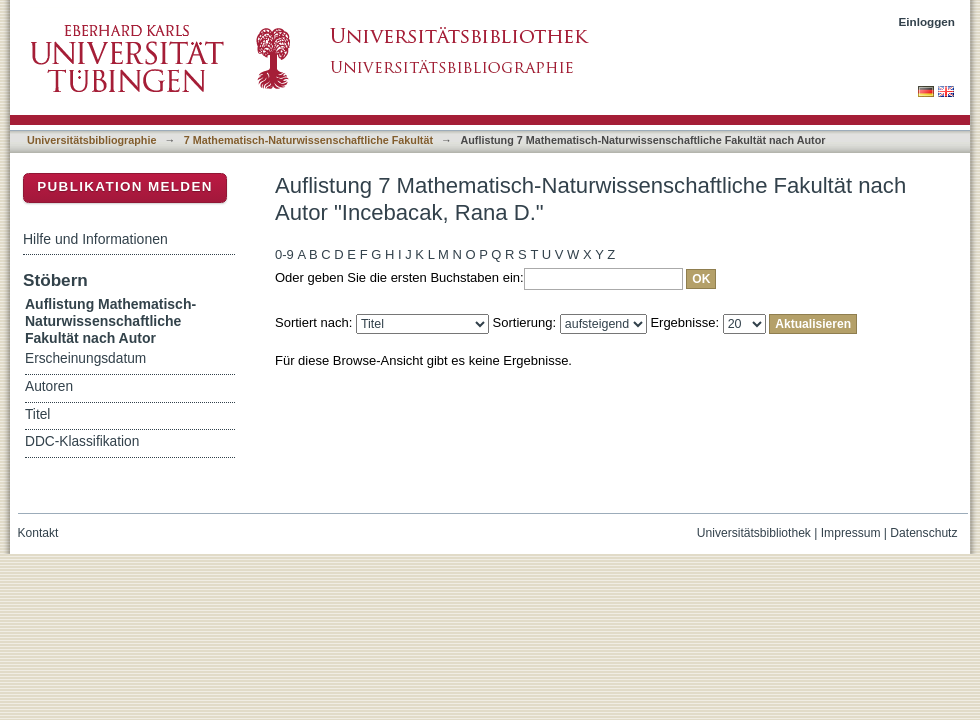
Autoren (49, 386)
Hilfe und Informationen (95, 239)
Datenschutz (923, 533)
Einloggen (927, 21)
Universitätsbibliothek (754, 533)
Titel (37, 414)
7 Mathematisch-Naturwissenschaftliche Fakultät (308, 140)
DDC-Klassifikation (82, 441)
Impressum (851, 533)
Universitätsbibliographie (91, 140)
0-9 (284, 254)
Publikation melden (125, 186)
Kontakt (38, 533)
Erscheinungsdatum (85, 358)
